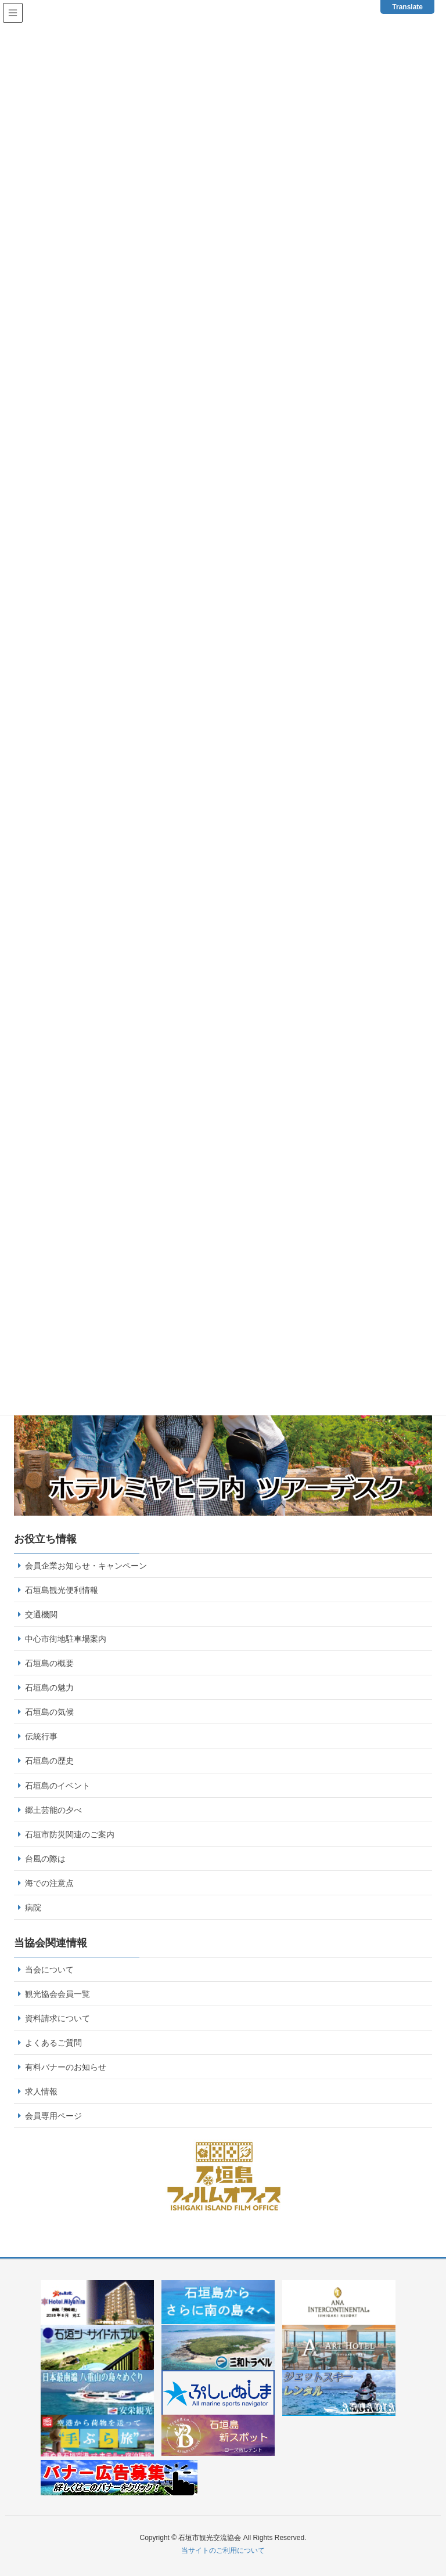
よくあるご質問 (53, 2042)
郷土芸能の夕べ (53, 1810)
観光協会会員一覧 (57, 1994)
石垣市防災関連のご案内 (69, 1834)
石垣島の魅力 (49, 1687)
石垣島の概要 (49, 1663)
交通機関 (41, 1614)
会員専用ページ (53, 2115)
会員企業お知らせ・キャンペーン (86, 1565)
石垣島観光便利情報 (61, 1590)
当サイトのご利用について (223, 2550)
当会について (49, 1969)
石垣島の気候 (49, 1712)
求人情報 (41, 2091)
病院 (33, 1907)
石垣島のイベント (57, 1785)
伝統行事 (41, 1736)
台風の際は (45, 1858)
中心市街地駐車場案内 (65, 1638)
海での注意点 (49, 1883)
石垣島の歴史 (49, 1760)
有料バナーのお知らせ (65, 2067)
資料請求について (57, 2018)
